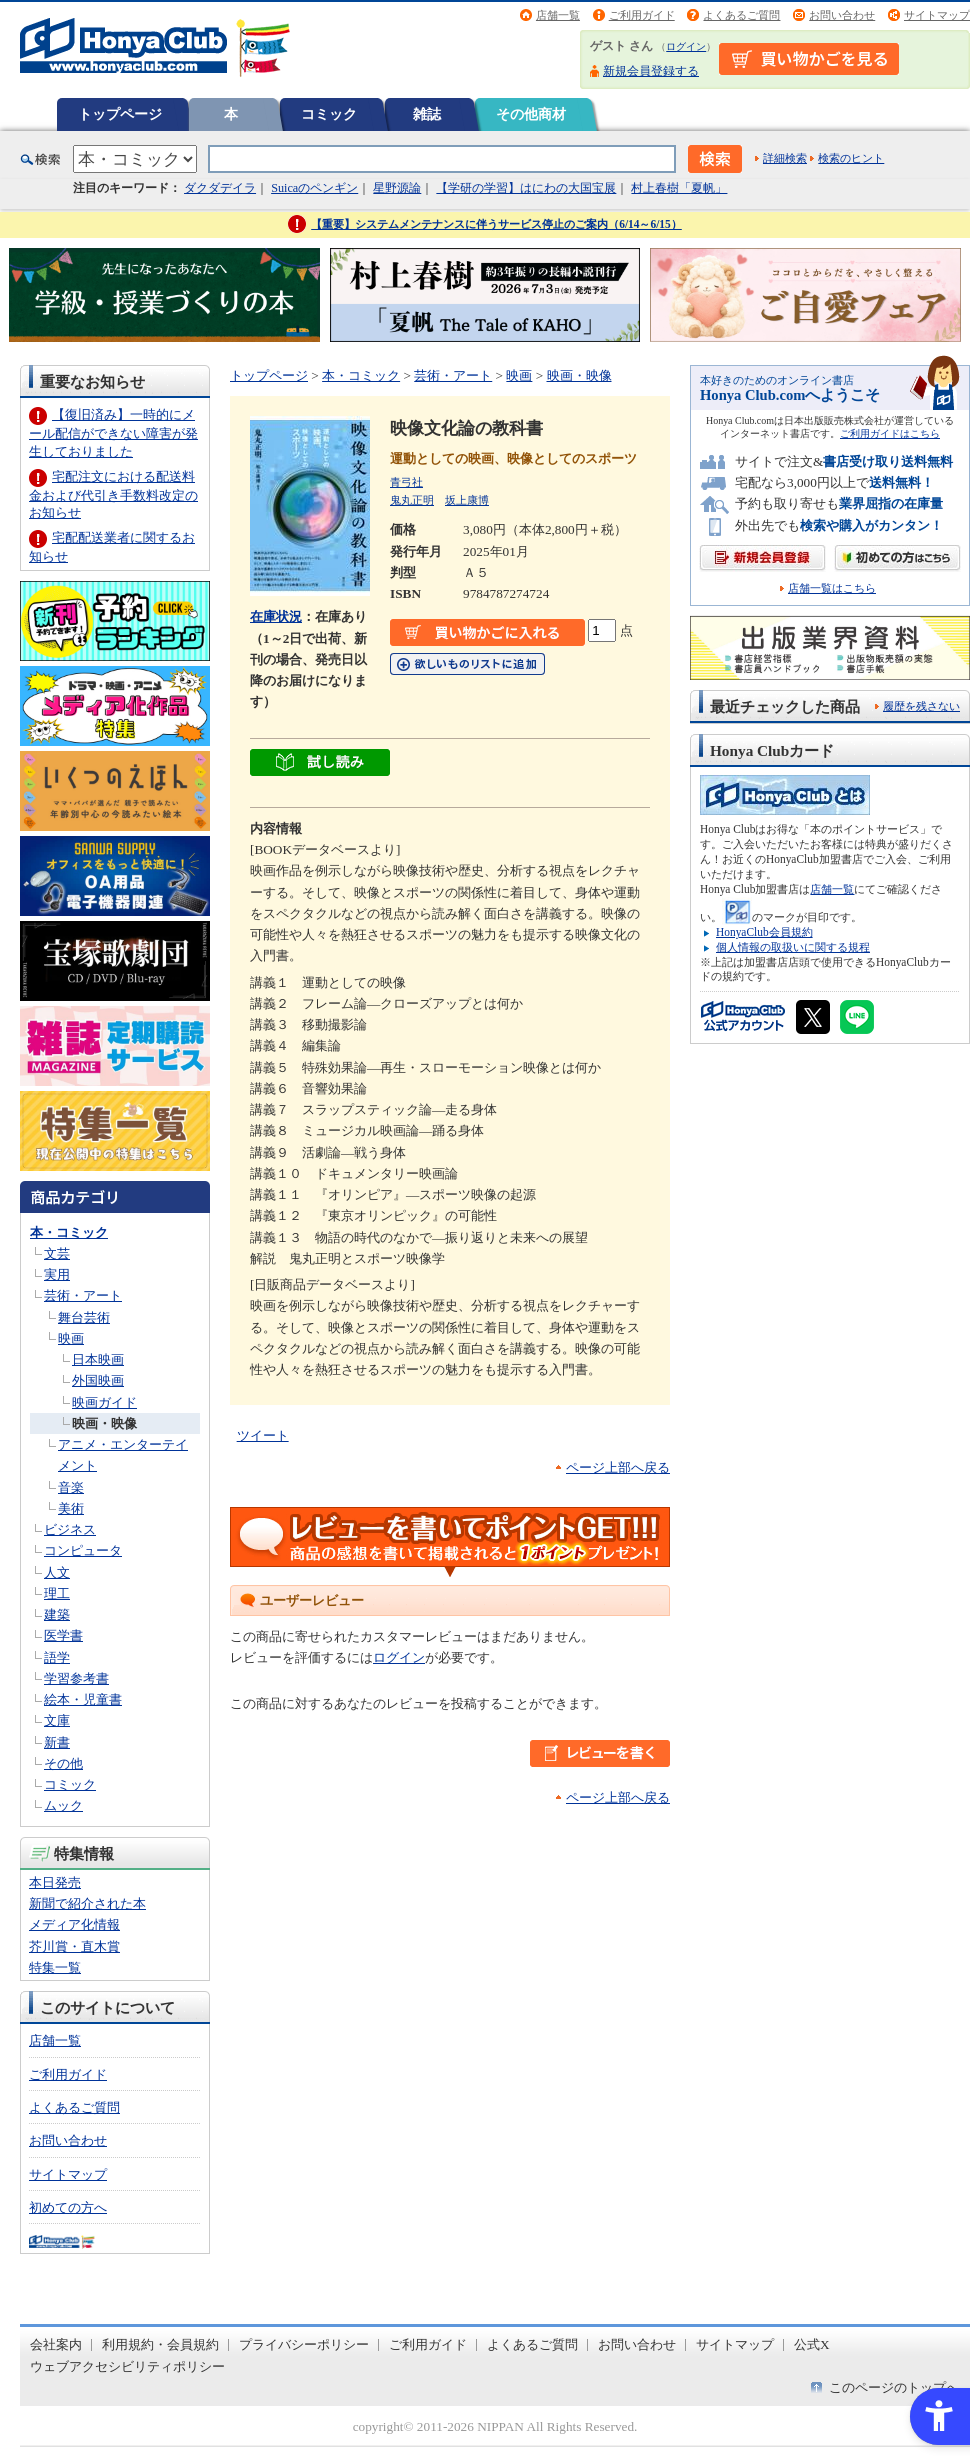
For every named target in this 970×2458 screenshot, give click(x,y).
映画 (71, 1338)
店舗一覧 (558, 15)
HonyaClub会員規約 (764, 932)
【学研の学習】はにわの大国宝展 (526, 188)
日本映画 (98, 1359)
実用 (57, 1274)
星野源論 (397, 188)
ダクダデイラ (220, 188)
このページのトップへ (894, 2387)
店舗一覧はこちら (832, 588)
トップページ (120, 114)
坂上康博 (467, 500)
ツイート (263, 1435)
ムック (63, 1805)
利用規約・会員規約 (160, 2344)
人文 (57, 1572)
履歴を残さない (921, 706)
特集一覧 (55, 1967)
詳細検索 (785, 158)
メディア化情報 (74, 1924)
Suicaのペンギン (314, 188)
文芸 (57, 1253)
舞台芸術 (84, 1317)
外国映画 (98, 1380)
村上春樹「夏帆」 (679, 188)
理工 (57, 1593)
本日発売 (55, 1882)
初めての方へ (68, 2207)
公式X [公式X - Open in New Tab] (812, 2344)
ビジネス (70, 1529)
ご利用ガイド (642, 15)
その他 (63, 1763)
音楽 (71, 1487)
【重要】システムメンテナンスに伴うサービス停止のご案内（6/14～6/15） (496, 224)
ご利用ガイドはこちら (890, 433)
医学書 (63, 1635)
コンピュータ (83, 1550)
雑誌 (427, 114)
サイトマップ (937, 15)
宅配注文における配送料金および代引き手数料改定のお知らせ (113, 494)
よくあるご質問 (741, 15)
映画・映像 (104, 1423)
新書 (57, 1742)
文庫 (57, 1720)
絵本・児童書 (83, 1699)
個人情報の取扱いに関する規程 (793, 947)
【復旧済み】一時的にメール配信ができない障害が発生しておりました (113, 432)
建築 (57, 1614)
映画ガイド (104, 1402)
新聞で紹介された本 (87, 1903)
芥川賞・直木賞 (74, 1946)
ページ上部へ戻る (618, 1467)
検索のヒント (851, 158)
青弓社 (406, 482)
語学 (57, 1657)
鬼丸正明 (412, 500)
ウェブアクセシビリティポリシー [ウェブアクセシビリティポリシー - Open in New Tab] (127, 2366)
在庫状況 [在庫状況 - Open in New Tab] (276, 616)
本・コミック (69, 1232)
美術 (71, 1508)
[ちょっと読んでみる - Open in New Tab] (320, 764)
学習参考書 (76, 1678)
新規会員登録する (651, 71)
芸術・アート (83, 1295)
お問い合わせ (842, 15)
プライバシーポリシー (304, 2344)
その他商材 (531, 114)
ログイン (686, 46)
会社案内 (56, 2344)
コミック (329, 114)
